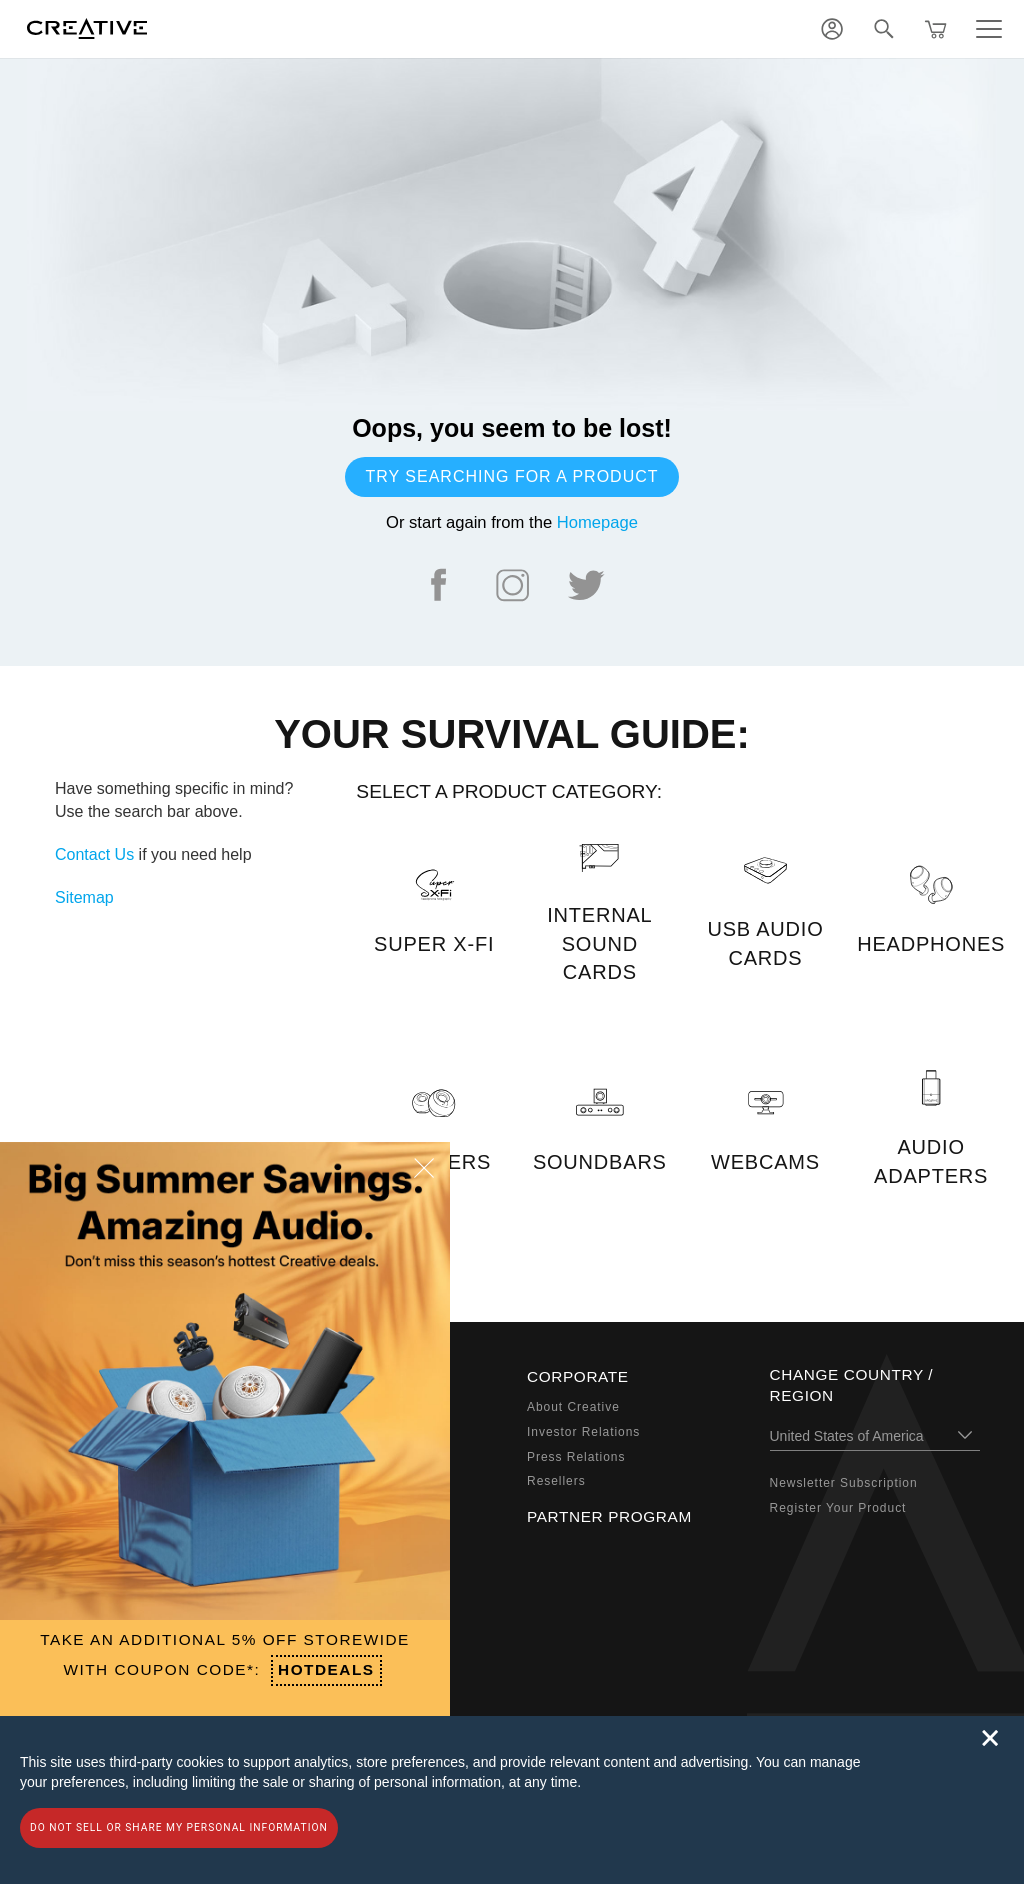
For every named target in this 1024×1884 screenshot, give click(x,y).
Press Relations (576, 1457)
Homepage (597, 522)
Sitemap (84, 897)
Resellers (556, 1481)
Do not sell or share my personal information (179, 1827)
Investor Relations (583, 1432)
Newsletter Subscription (844, 1483)
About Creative (573, 1407)
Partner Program (609, 1516)
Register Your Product (838, 1508)
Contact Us (94, 854)
